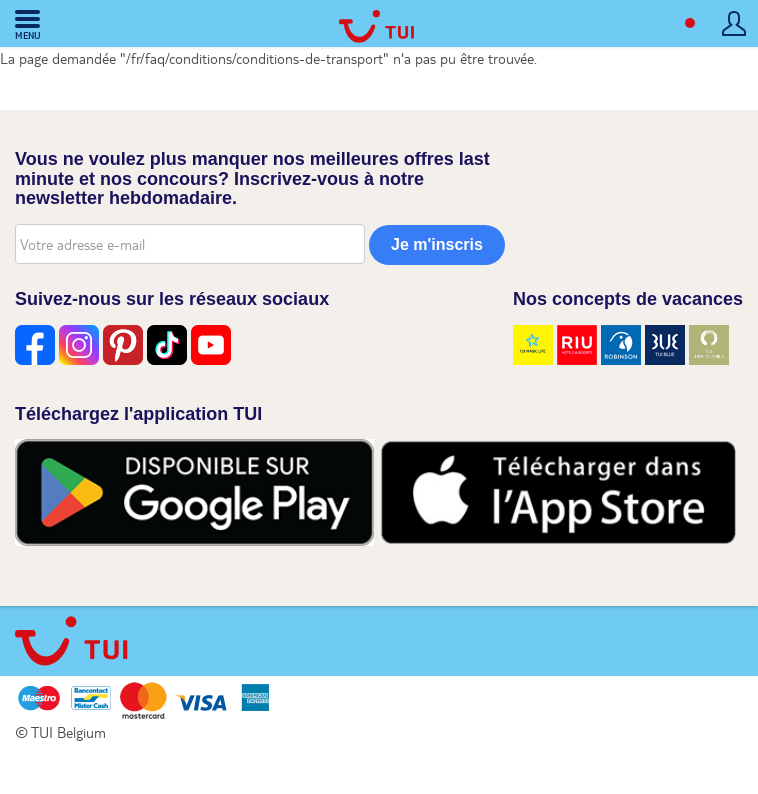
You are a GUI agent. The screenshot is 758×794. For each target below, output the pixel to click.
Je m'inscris (437, 244)
